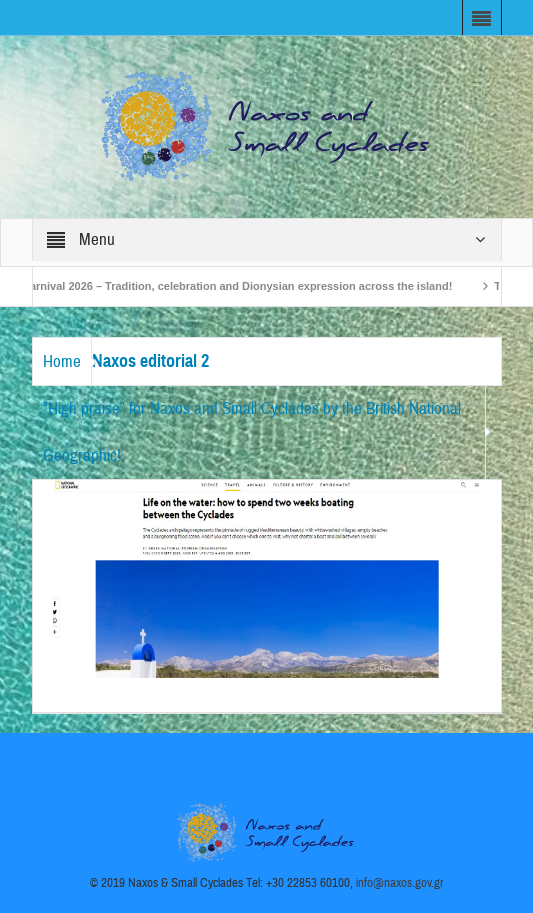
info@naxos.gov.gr (400, 883)
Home (62, 361)
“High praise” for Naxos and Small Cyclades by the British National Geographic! (252, 432)
